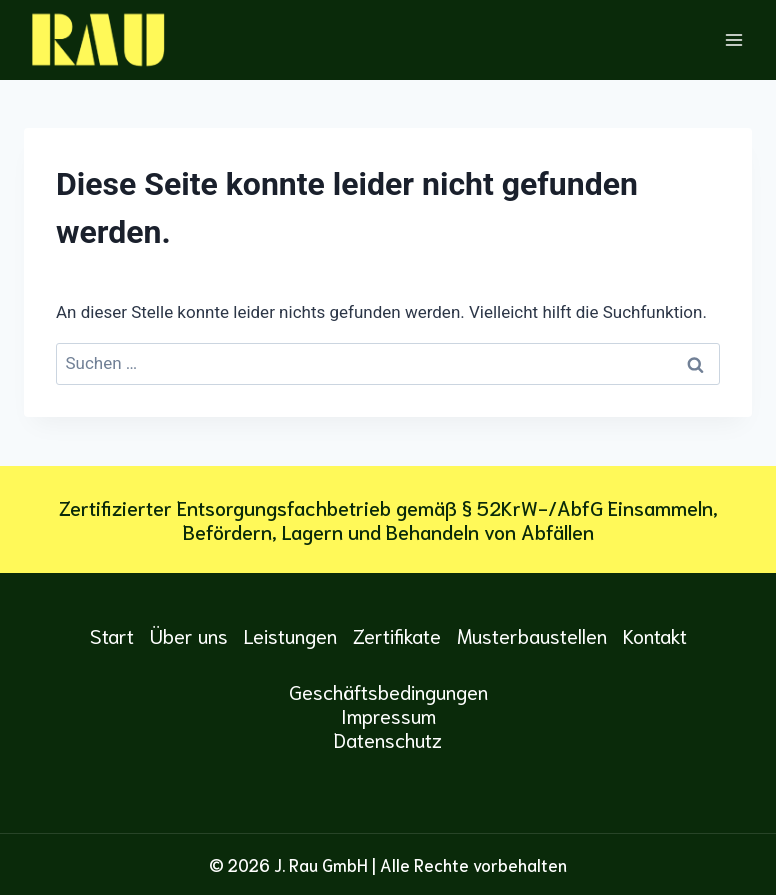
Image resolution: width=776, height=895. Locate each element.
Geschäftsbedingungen (388, 691)
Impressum (388, 715)
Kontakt (655, 635)
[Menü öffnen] (733, 39)
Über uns (189, 635)
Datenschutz (388, 739)
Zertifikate (397, 635)
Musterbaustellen (532, 635)
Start (112, 635)
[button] (44, 851)
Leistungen (290, 635)
